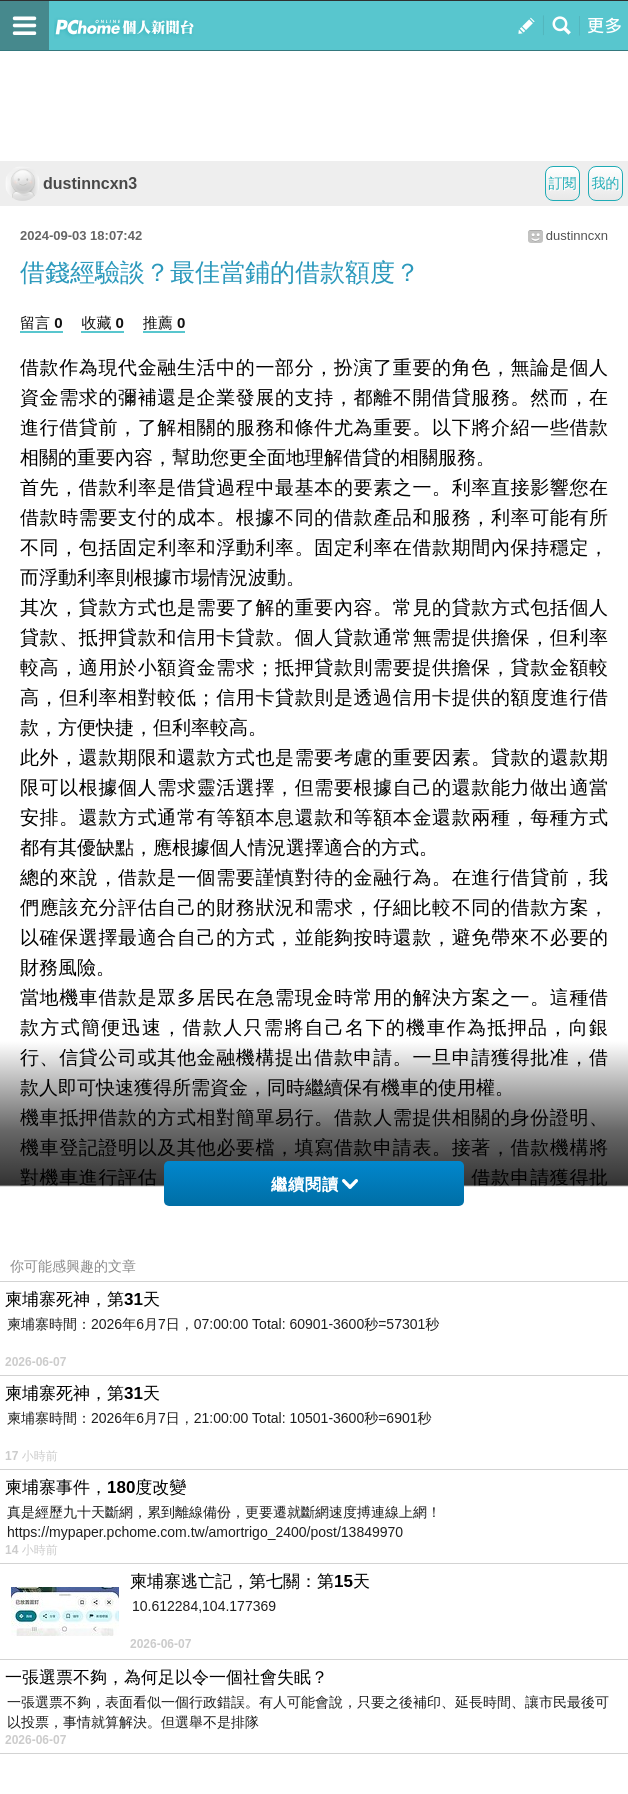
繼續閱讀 (314, 1184)
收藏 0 (102, 322)
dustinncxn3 (71, 183)
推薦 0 (164, 322)
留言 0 (41, 322)
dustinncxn (577, 235)
